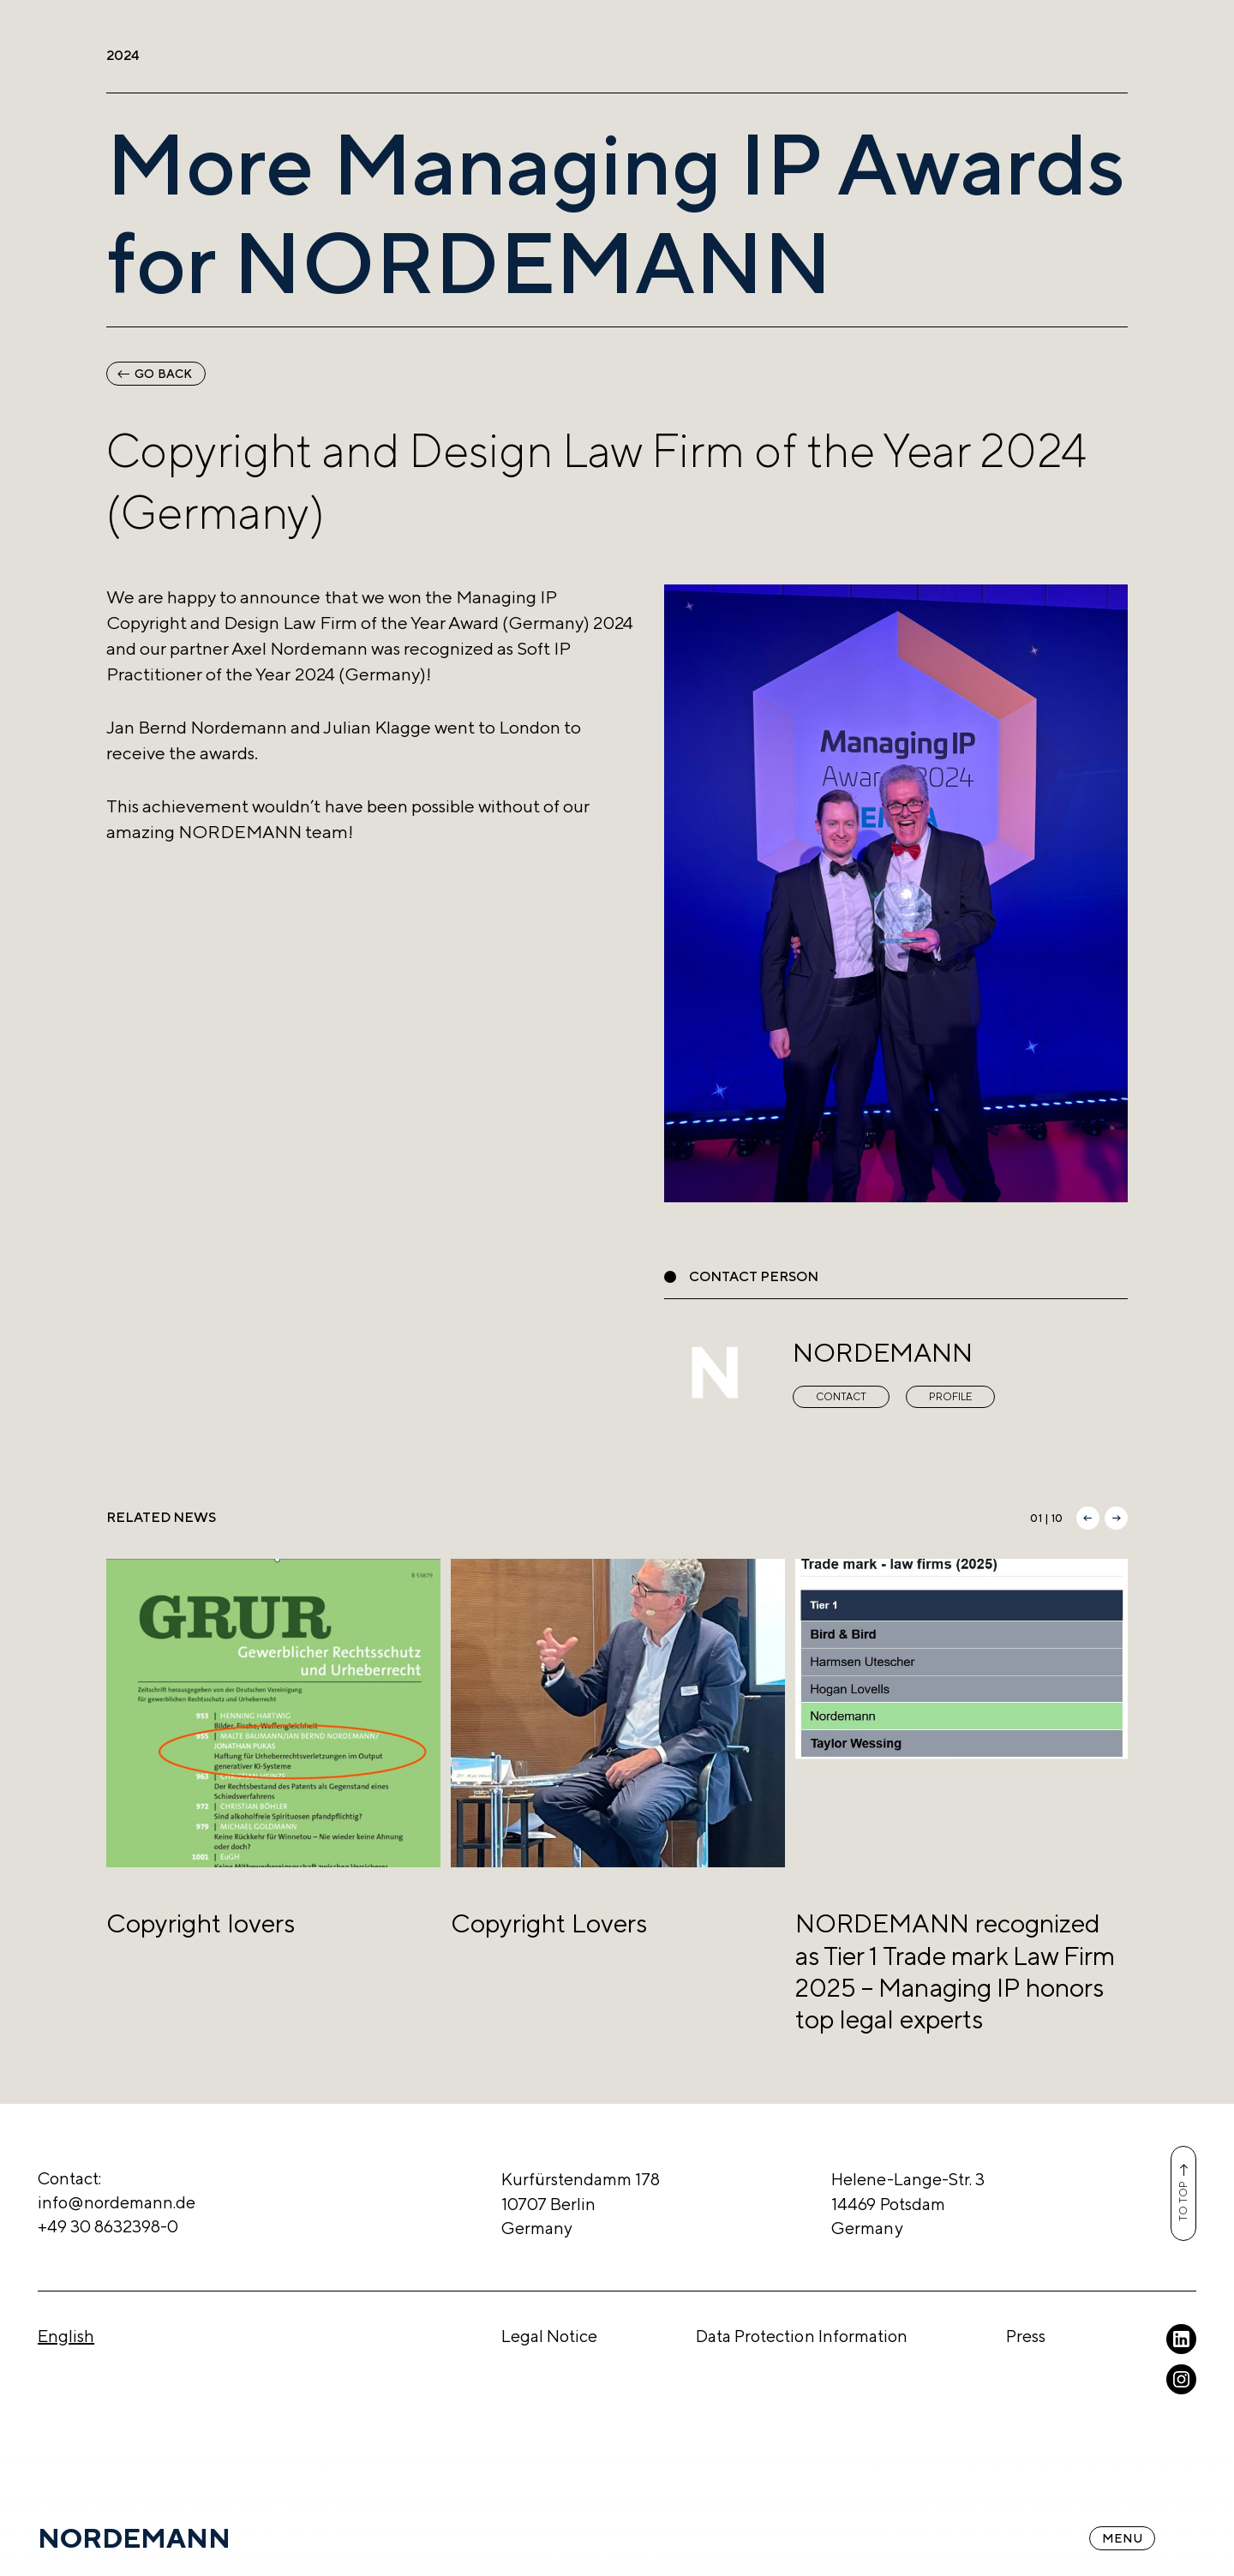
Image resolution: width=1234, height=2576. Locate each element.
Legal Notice (549, 2335)
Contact (841, 1397)
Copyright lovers (200, 1923)
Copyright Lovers (549, 1923)
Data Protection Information (802, 2335)
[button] (1087, 1518)
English (66, 2335)
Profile (950, 1397)
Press (1025, 2335)
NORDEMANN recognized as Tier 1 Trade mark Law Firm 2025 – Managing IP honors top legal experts (955, 1971)
